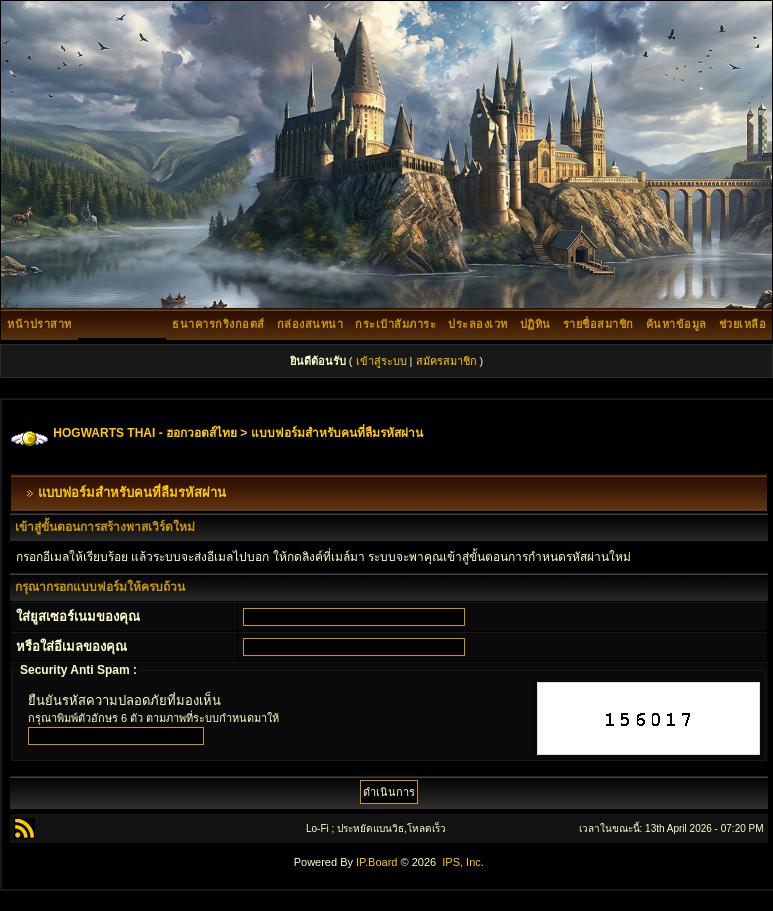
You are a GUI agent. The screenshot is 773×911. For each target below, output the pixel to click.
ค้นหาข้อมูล (676, 324)
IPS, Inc (461, 862)
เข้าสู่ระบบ (381, 361)
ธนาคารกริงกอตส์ (218, 324)
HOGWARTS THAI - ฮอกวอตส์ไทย (145, 433)
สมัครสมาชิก (446, 361)
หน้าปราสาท (39, 324)
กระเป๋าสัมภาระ (395, 324)
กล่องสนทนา (310, 324)
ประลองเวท (478, 324)
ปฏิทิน (535, 324)
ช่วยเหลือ (743, 324)
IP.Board (376, 862)
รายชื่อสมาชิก (598, 324)
